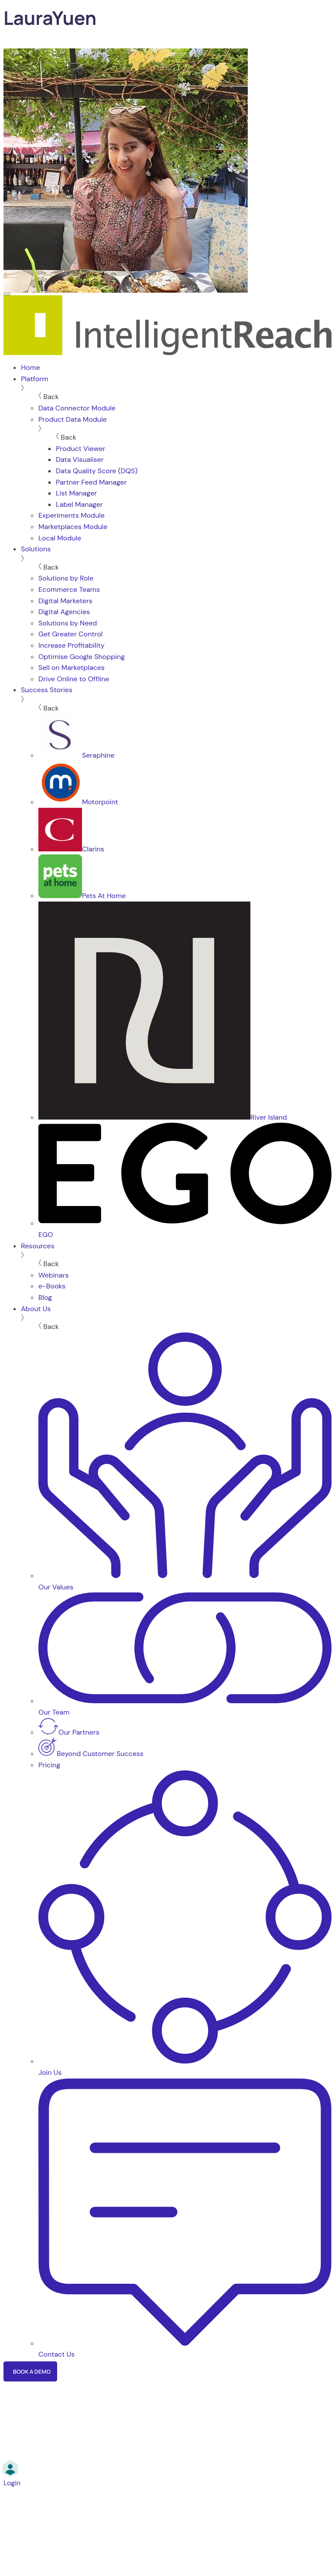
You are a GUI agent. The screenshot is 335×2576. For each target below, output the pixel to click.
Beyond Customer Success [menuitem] (91, 1753)
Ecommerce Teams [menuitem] (69, 589)
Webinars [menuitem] (53, 1275)
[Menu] (6, 294)
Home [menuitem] (30, 367)
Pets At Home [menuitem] (82, 895)
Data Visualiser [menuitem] (80, 459)
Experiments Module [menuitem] (71, 515)
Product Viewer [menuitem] (80, 448)
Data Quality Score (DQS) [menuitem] (96, 470)
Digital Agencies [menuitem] (64, 611)
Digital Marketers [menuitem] (65, 600)
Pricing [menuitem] (49, 1765)
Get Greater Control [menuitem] (70, 634)
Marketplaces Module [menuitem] (72, 526)
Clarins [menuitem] (71, 849)
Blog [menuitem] (45, 1297)
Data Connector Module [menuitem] (77, 408)
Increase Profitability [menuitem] (71, 645)
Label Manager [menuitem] (79, 504)
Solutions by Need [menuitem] (67, 623)
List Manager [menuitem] (76, 493)
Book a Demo (32, 2371)
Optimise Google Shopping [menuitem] (81, 656)
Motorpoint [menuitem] (78, 801)
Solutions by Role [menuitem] (65, 578)
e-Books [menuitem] (51, 1286)
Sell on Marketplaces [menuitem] (71, 667)
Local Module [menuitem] (59, 538)
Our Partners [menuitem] (68, 1732)
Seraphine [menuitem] (76, 755)
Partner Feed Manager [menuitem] (91, 482)
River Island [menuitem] (162, 1117)
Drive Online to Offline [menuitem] (73, 678)
